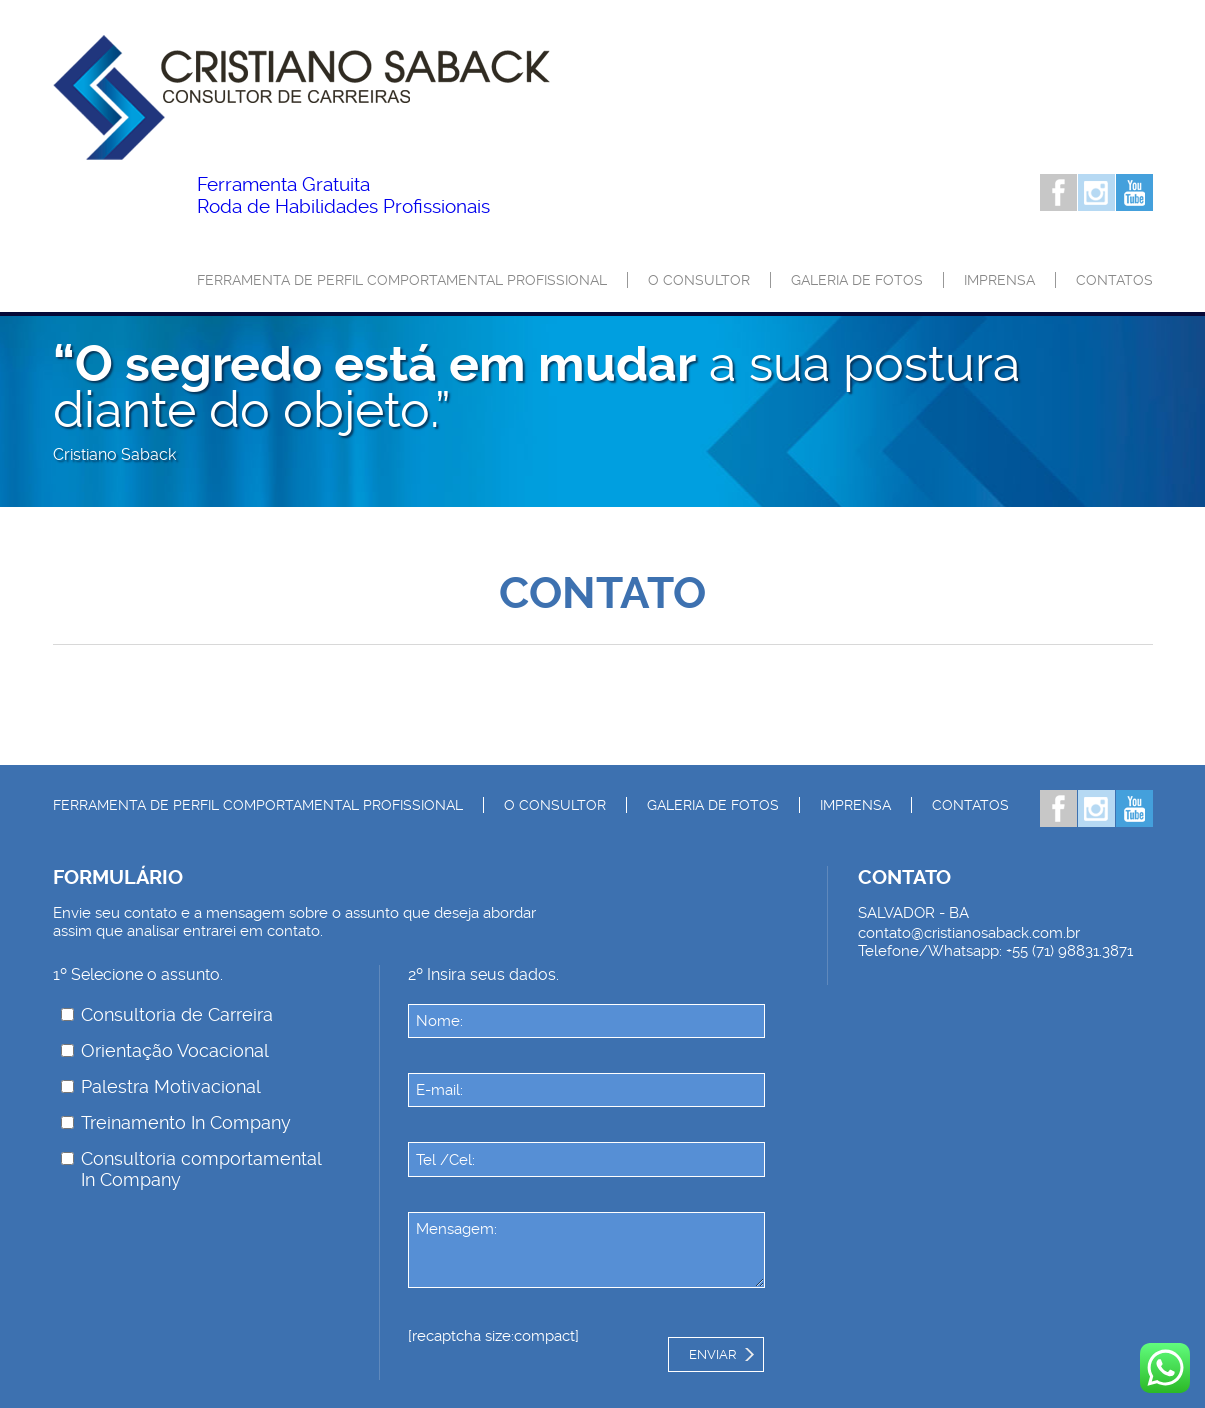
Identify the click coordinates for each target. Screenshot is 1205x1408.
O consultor (699, 280)
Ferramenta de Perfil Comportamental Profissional (402, 280)
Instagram (1096, 192)
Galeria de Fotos (857, 280)
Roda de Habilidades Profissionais (343, 196)
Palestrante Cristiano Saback (301, 97)
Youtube (1134, 192)
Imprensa (999, 280)
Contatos (1114, 280)
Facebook (1058, 192)
